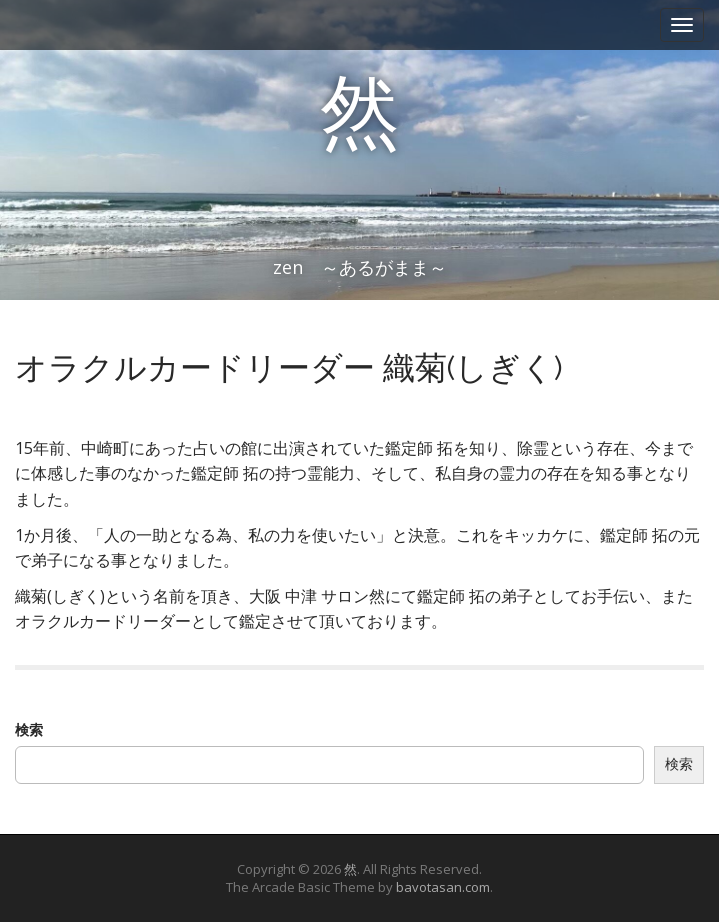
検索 (29, 729)
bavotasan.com (443, 887)
